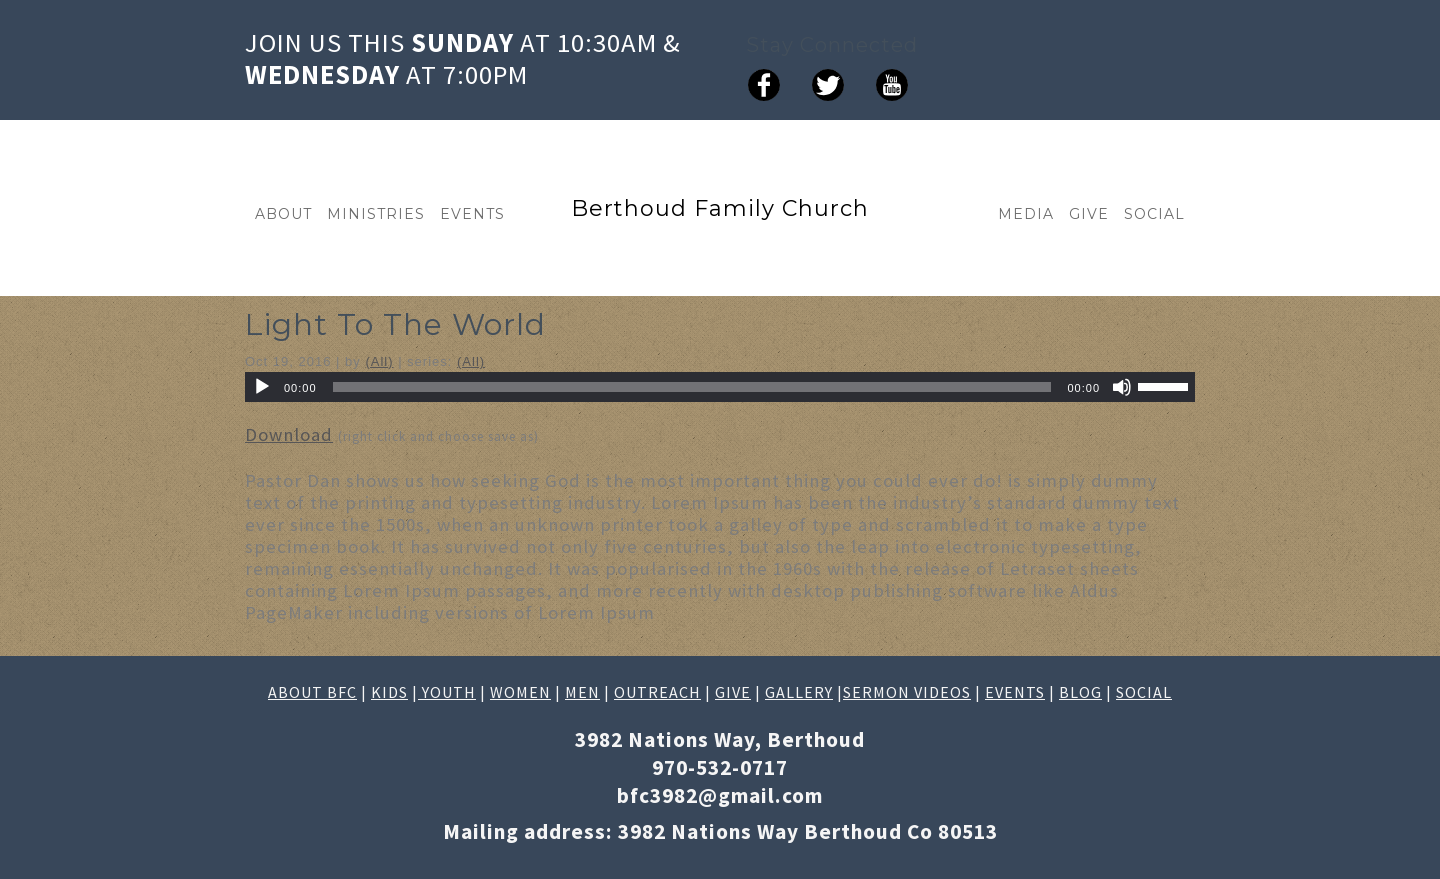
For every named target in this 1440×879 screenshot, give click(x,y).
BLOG (1080, 692)
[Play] (262, 387)
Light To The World (395, 324)
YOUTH (447, 692)
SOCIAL (1154, 214)
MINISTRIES (376, 214)
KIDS (389, 692)
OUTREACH (657, 692)
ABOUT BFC (312, 692)
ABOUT (283, 214)
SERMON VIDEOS (907, 692)
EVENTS (472, 214)
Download (289, 434)
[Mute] (1122, 387)
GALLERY (799, 692)
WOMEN (520, 692)
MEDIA (1026, 214)
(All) (379, 361)
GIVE (1089, 214)
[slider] (692, 387)
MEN (582, 692)
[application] (720, 387)
